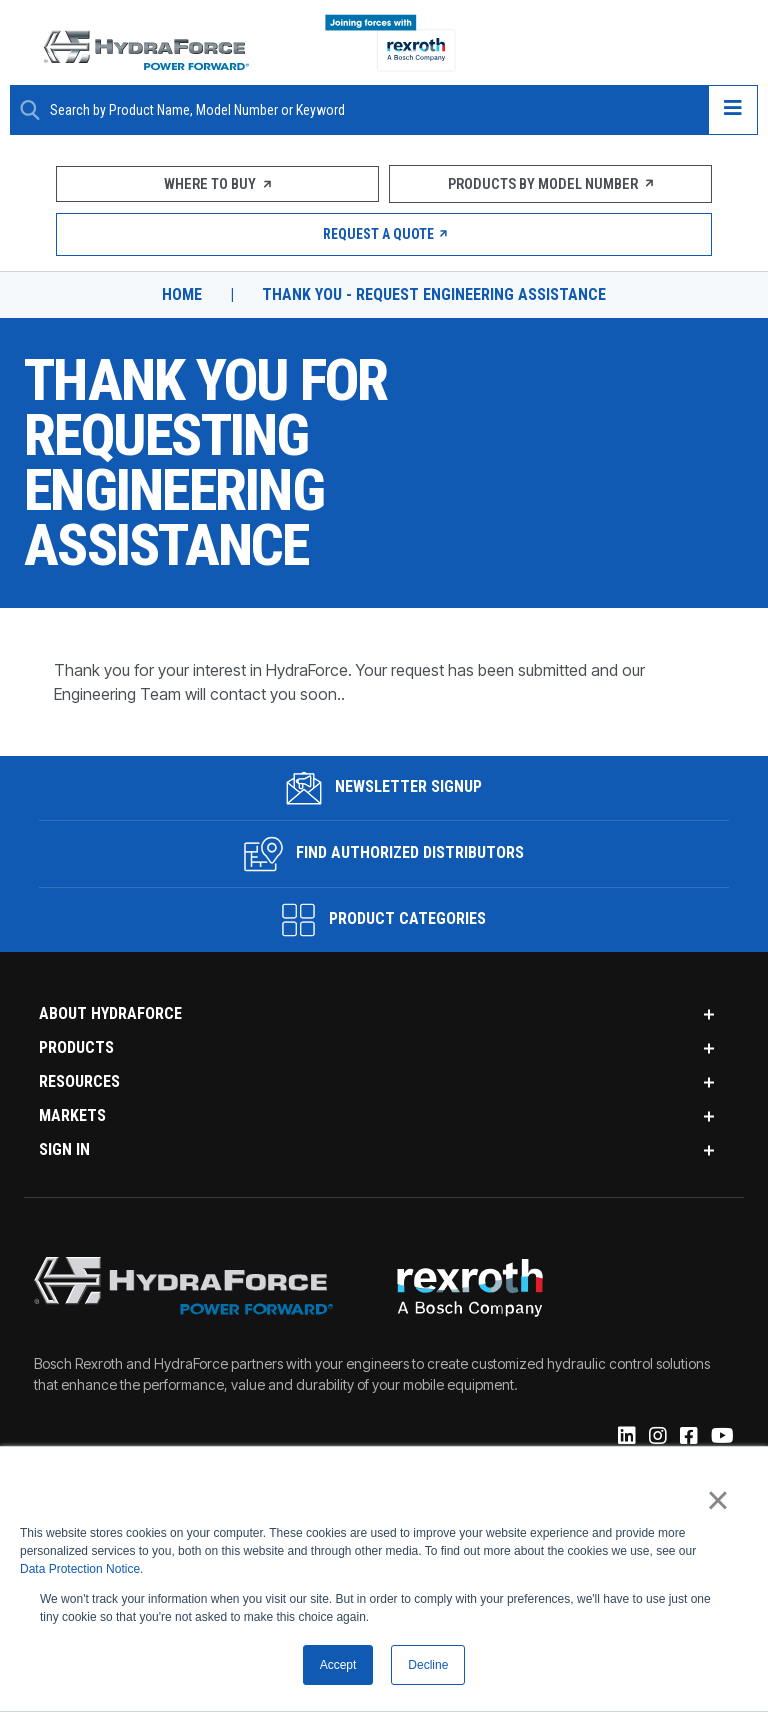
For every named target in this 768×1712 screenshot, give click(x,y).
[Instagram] (656, 1438)
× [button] (717, 1500)
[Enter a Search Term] (371, 110)
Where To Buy (218, 184)
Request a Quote (384, 234)
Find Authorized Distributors (384, 854)
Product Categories (384, 920)
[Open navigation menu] (733, 110)
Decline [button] (428, 1665)
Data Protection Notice (80, 1570)
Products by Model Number (550, 184)
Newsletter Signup (384, 788)
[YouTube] (721, 1438)
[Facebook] (687, 1438)
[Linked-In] (625, 1438)
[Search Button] (30, 110)
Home (182, 295)
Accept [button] (338, 1665)
